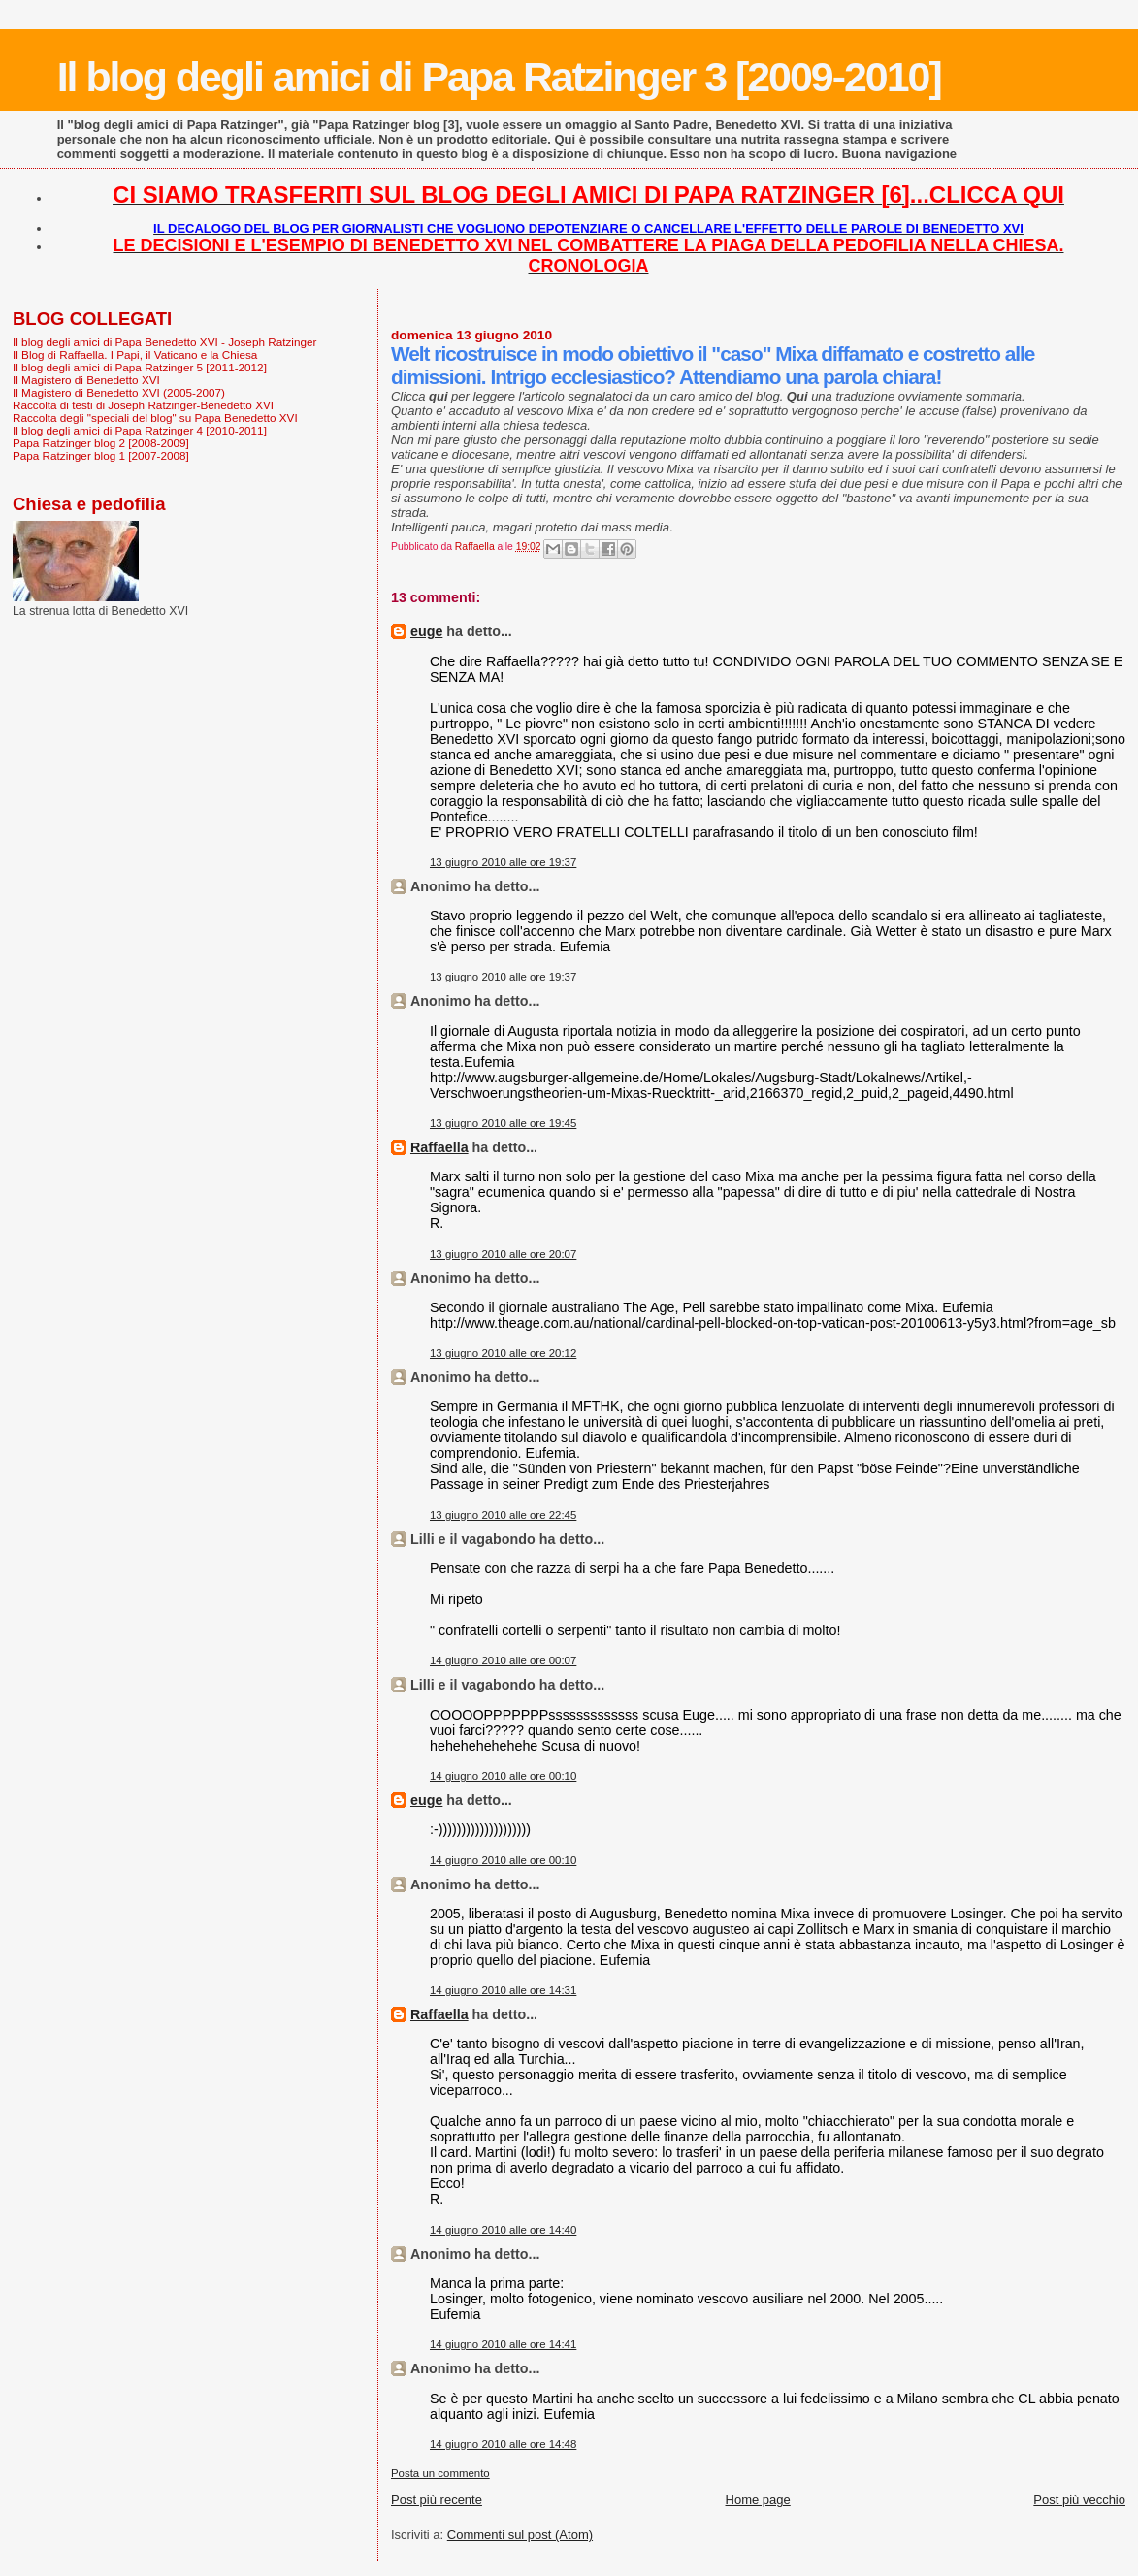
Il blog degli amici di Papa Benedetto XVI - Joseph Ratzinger (164, 342)
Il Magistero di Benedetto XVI (86, 379)
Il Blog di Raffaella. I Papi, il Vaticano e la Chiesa (135, 354)
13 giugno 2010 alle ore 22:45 (503, 1515)
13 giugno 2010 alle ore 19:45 (503, 1123)
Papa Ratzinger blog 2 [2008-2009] (101, 442)
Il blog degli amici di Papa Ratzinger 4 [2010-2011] (140, 430)
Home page (758, 2500)
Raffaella (439, 1147)
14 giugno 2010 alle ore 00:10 (503, 1776)
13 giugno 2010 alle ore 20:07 (503, 1254)
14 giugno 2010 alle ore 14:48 (503, 2444)
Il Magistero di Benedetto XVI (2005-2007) (119, 392)
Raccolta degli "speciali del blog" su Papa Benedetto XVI (155, 417)
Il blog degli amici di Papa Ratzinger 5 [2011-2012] (140, 367)
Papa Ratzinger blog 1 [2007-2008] (101, 455)
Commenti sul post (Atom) (520, 2535)
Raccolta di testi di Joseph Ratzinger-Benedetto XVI (143, 405)
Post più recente (436, 2500)
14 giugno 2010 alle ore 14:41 (503, 2344)
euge (426, 631)
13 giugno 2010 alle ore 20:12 (503, 1353)
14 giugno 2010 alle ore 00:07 (503, 1660)
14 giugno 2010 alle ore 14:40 (503, 2230)
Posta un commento (440, 2473)
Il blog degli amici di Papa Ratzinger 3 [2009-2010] (499, 76)
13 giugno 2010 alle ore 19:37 (503, 862)
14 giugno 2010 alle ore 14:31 (503, 1990)
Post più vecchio (1079, 2500)
